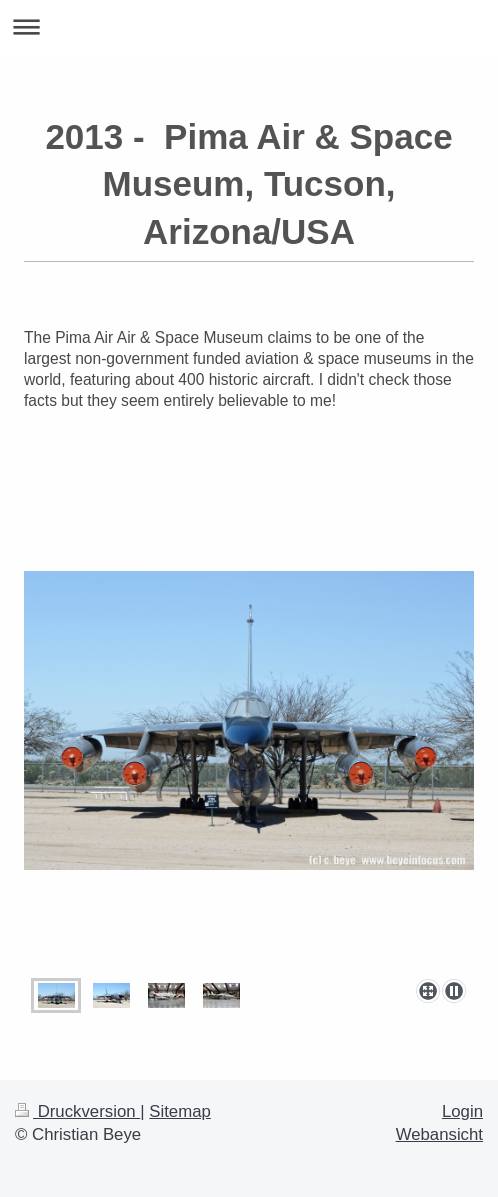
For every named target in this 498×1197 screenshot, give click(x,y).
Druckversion (77, 1111)
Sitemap (180, 1111)
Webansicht (439, 1134)
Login (462, 1111)
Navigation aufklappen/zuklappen (249, 26)
